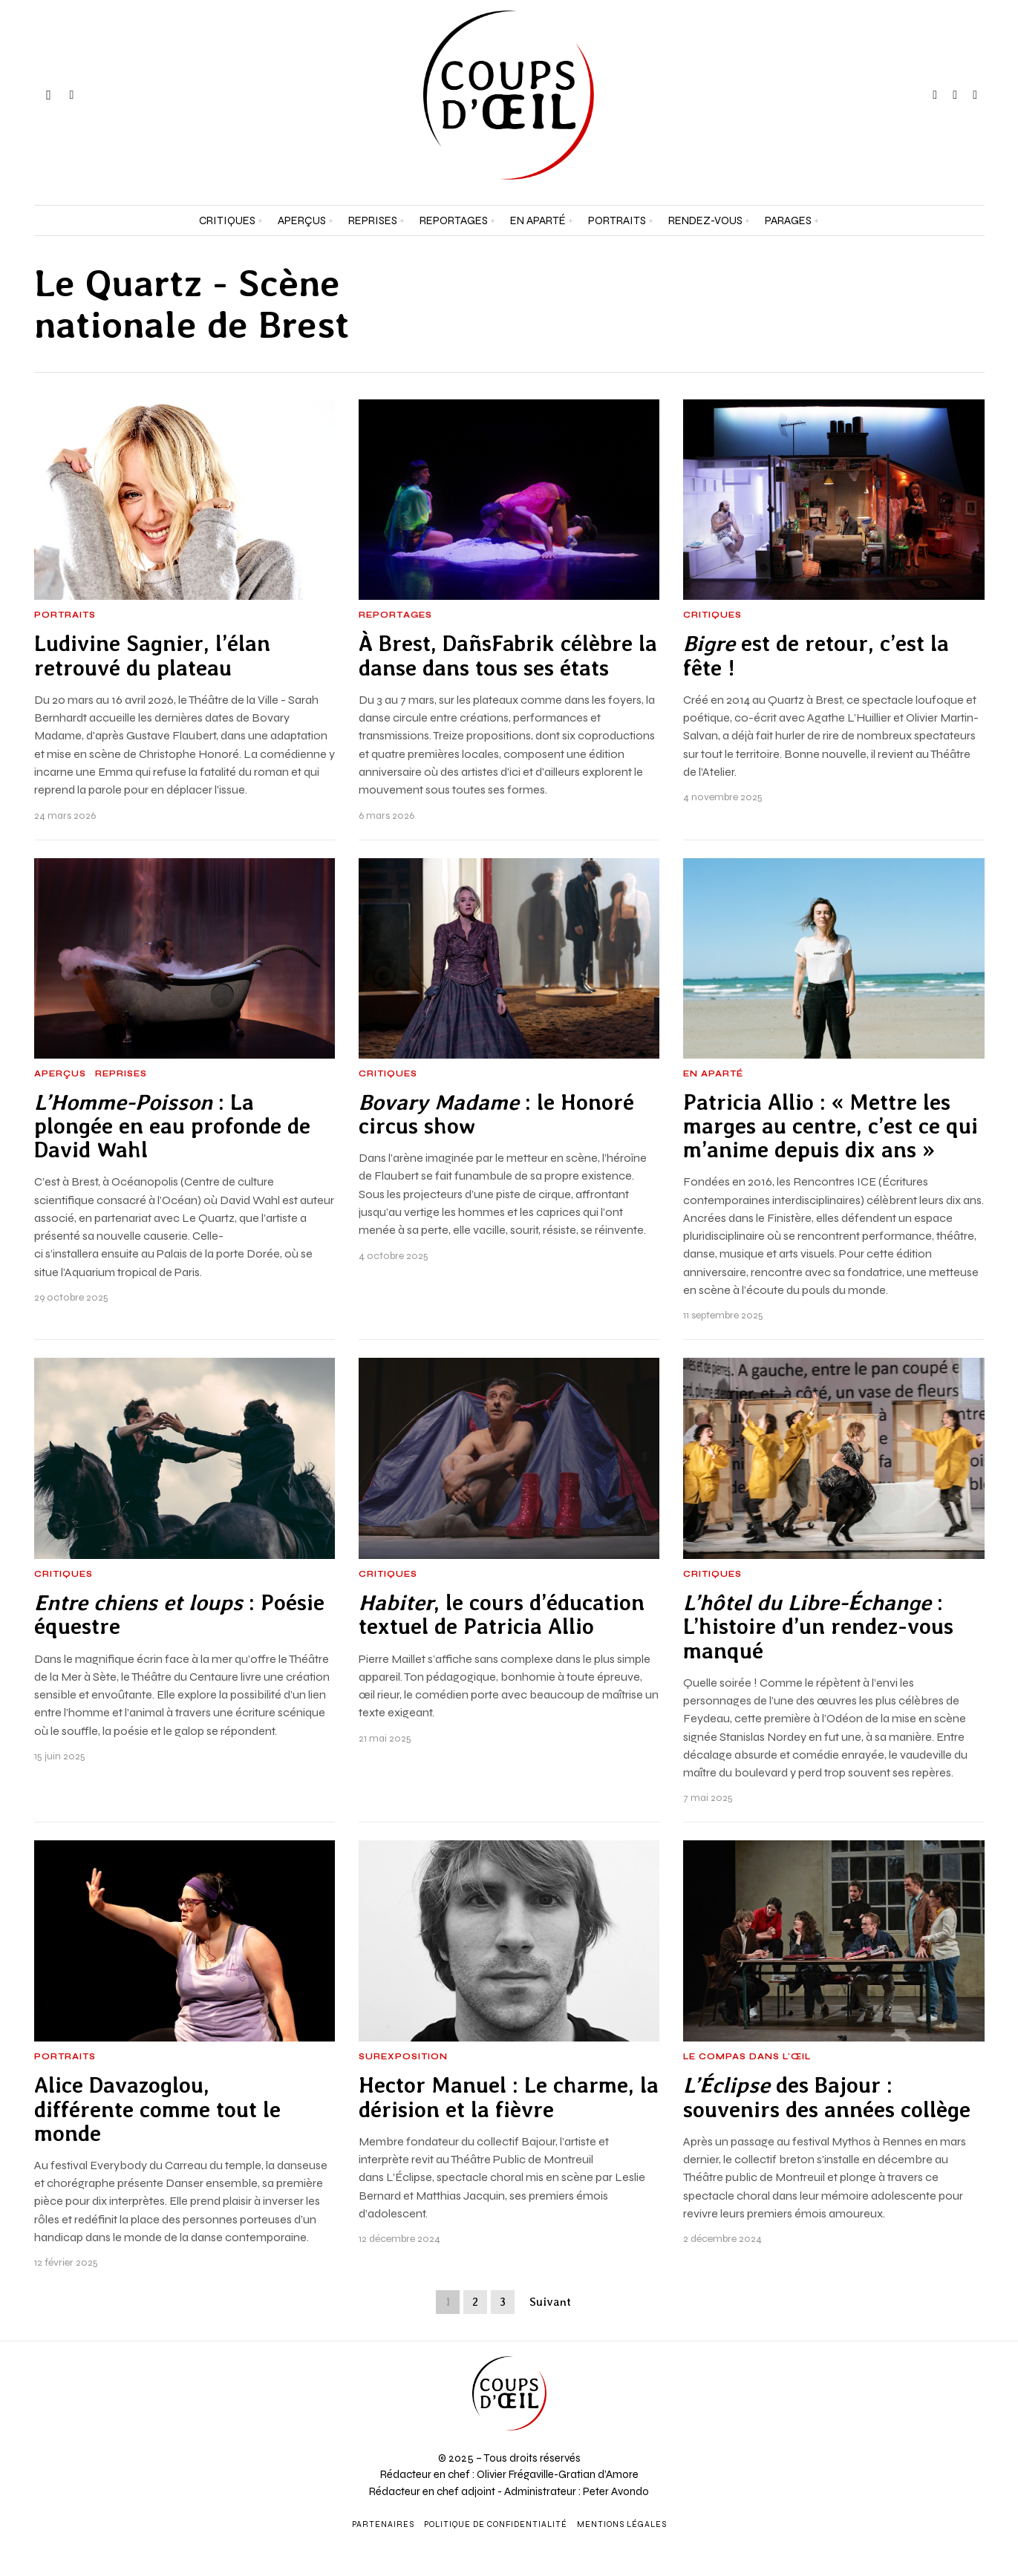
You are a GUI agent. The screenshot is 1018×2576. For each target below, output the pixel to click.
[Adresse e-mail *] (890, 2408)
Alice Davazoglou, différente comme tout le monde (157, 2109)
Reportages (395, 615)
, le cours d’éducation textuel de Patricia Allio (502, 1614)
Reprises (121, 1074)
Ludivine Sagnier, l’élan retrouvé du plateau (152, 655)
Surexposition (403, 2057)
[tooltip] (935, 95)
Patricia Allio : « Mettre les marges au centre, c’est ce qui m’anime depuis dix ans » (830, 1127)
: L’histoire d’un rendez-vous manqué (818, 1627)
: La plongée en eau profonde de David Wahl (172, 1127)
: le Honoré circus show (496, 1114)
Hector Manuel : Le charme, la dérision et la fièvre (509, 2097)
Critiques (712, 615)
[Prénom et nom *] (890, 2353)
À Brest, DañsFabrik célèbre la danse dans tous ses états (508, 655)
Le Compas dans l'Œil (747, 2057)
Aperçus (60, 1074)
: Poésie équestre (179, 1614)
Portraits (65, 615)
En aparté (713, 1074)
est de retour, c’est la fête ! (816, 655)
